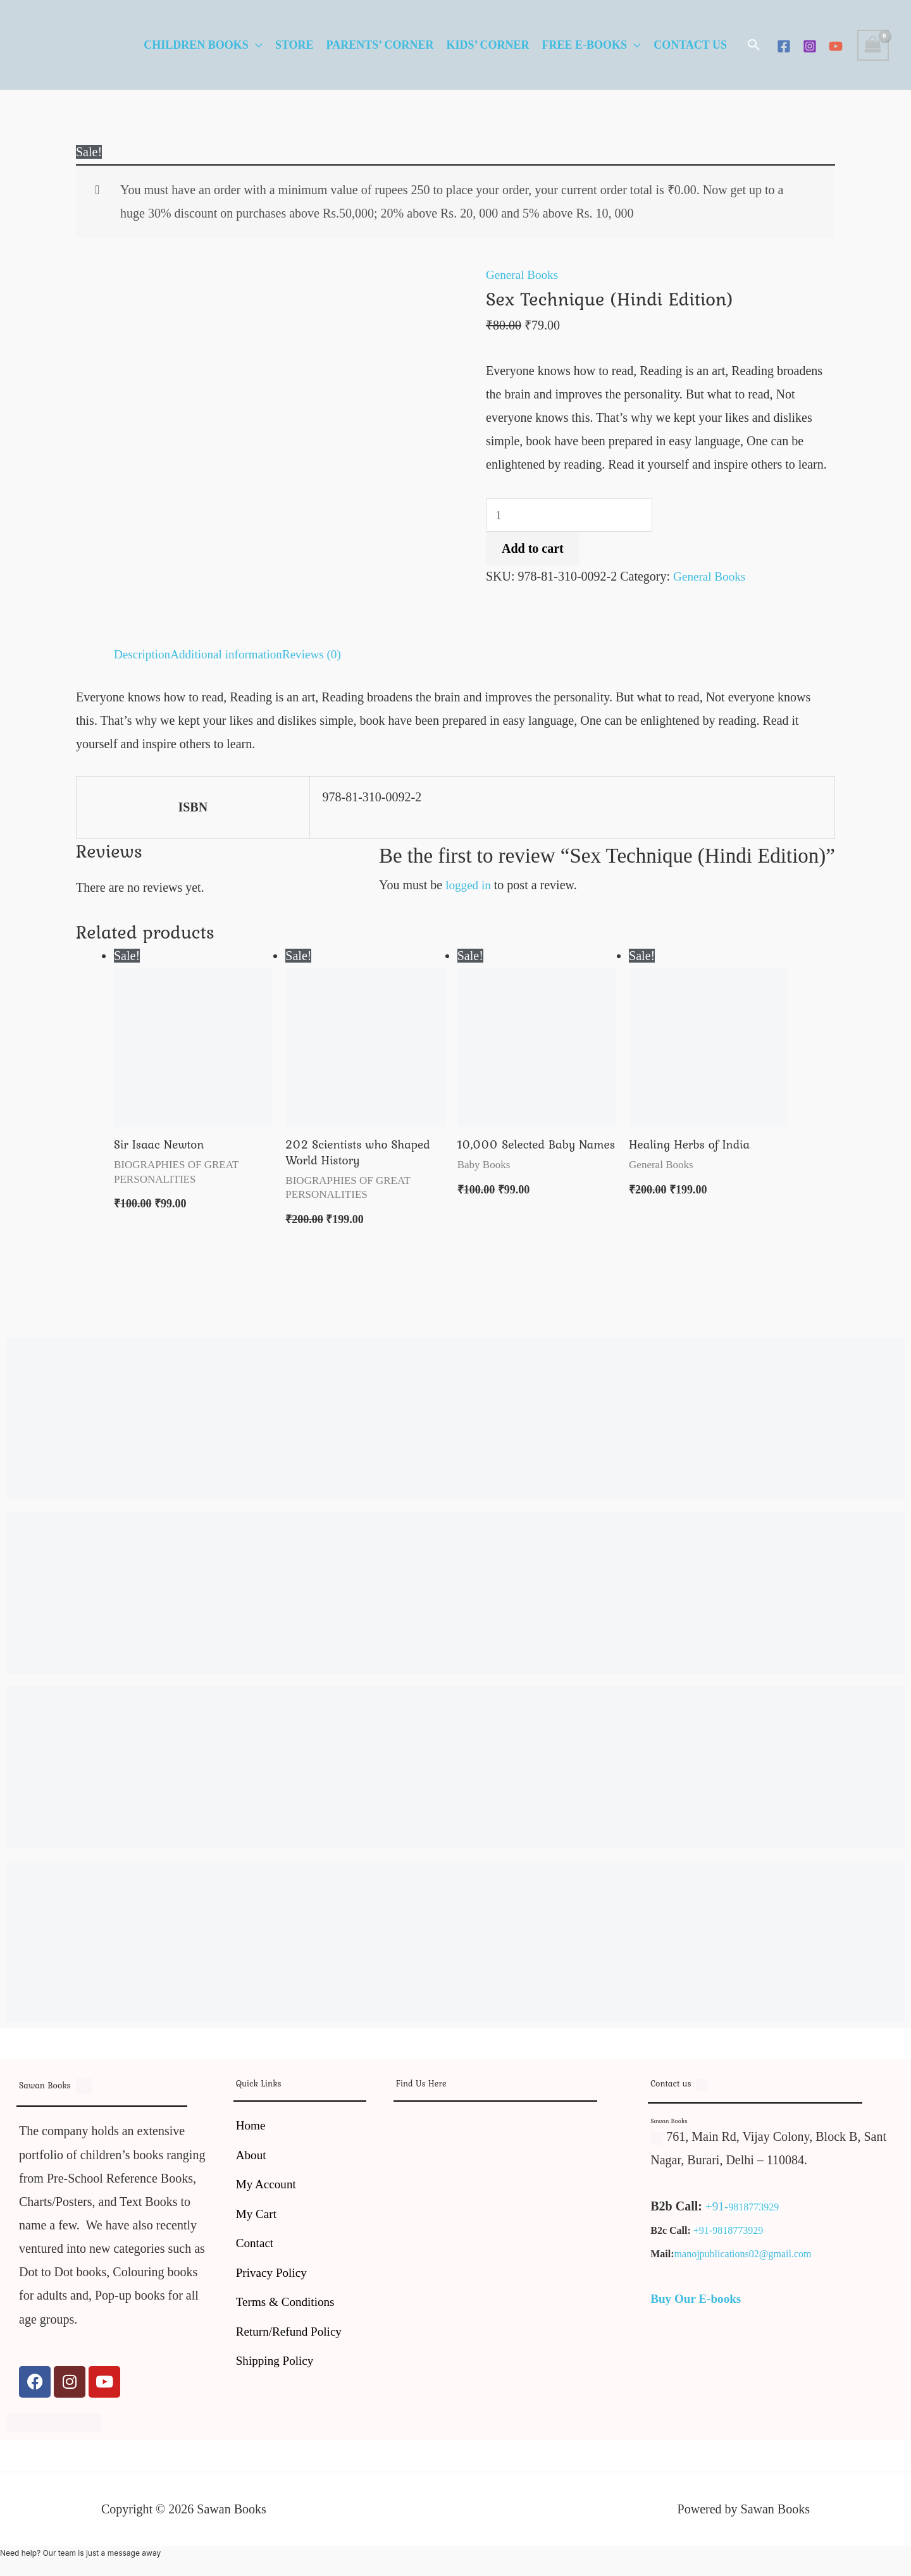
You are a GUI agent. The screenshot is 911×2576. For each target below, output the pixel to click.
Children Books (196, 45)
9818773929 (754, 2208)
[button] (754, 45)
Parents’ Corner (380, 45)
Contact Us (690, 45)
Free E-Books (585, 45)
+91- (717, 2208)
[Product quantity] (572, 515)
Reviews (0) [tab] (320, 654)
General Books (523, 274)
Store (294, 45)
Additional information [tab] (231, 654)
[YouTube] (836, 46)
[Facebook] (784, 46)
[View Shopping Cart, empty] (873, 45)
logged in (469, 885)
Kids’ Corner (487, 45)
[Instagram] (810, 46)
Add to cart (533, 550)
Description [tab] (143, 654)
